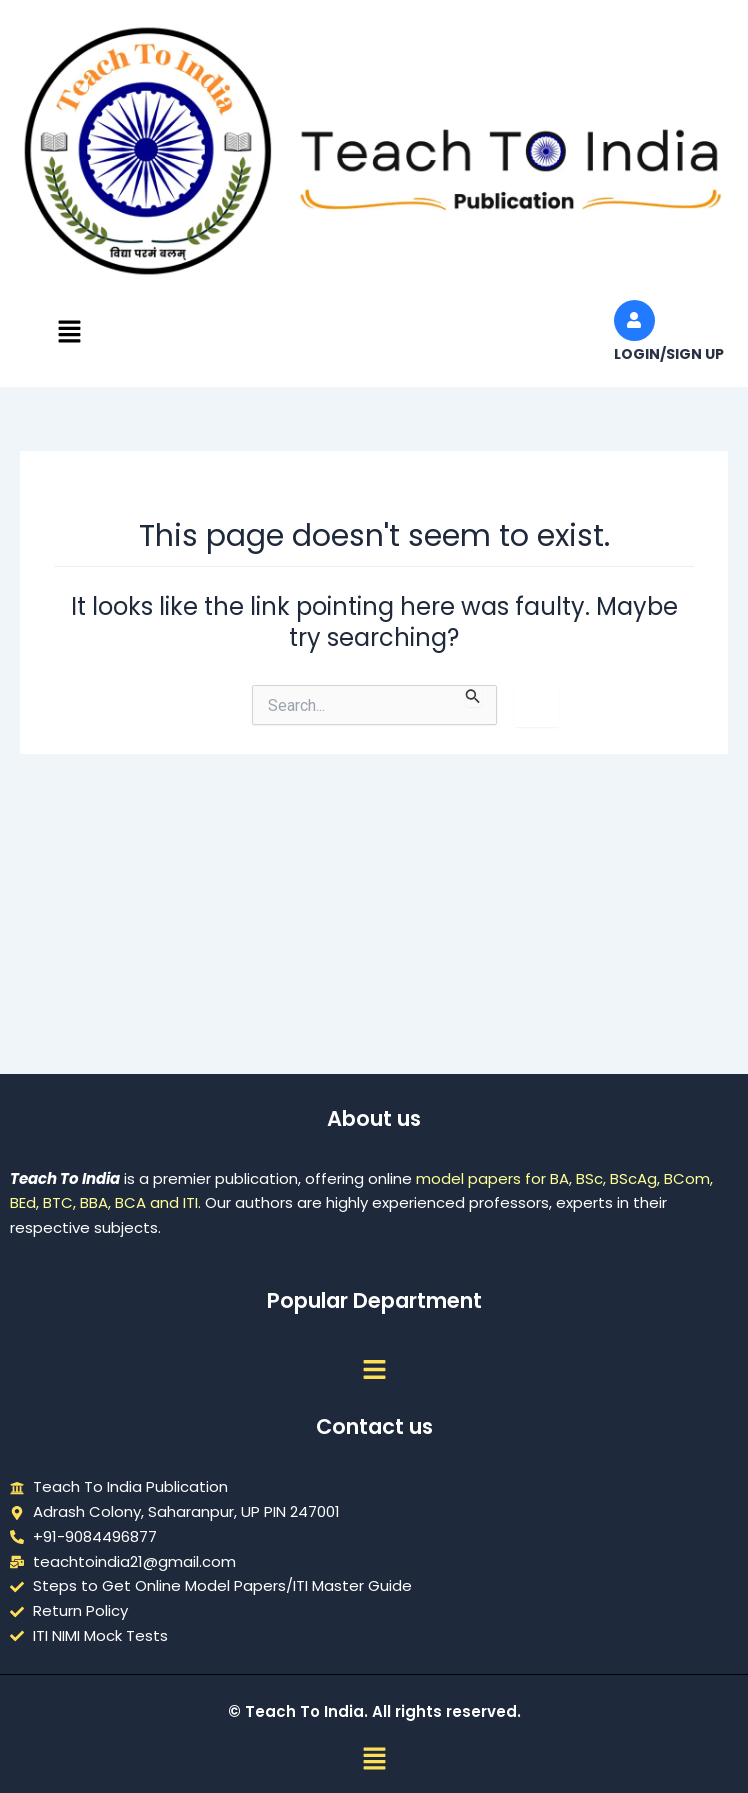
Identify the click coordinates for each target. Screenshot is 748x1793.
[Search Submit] (473, 696)
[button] (69, 333)
